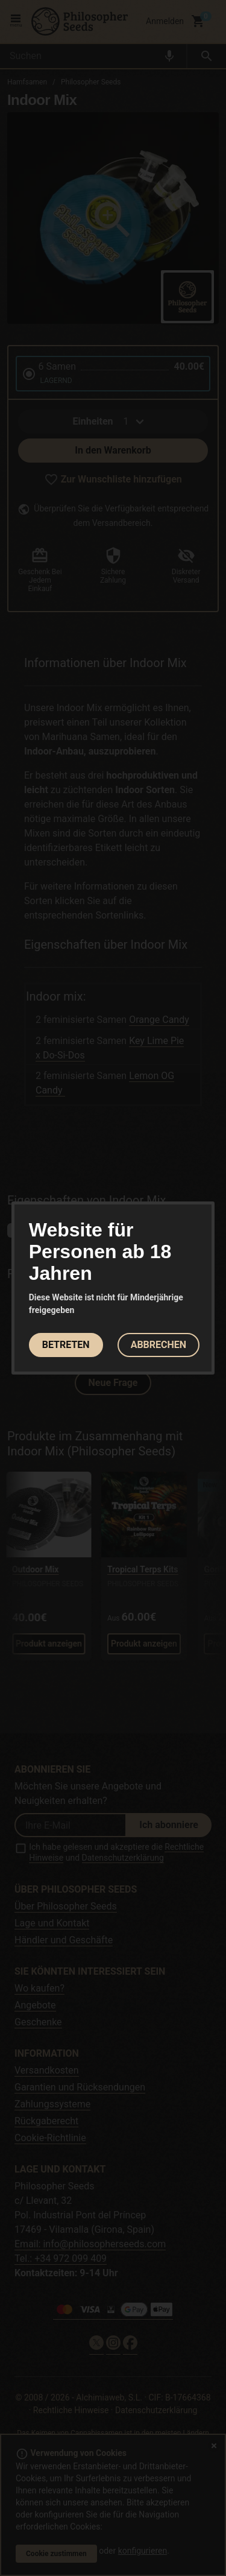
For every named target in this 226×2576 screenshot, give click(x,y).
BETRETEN (66, 1344)
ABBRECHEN (158, 1344)
